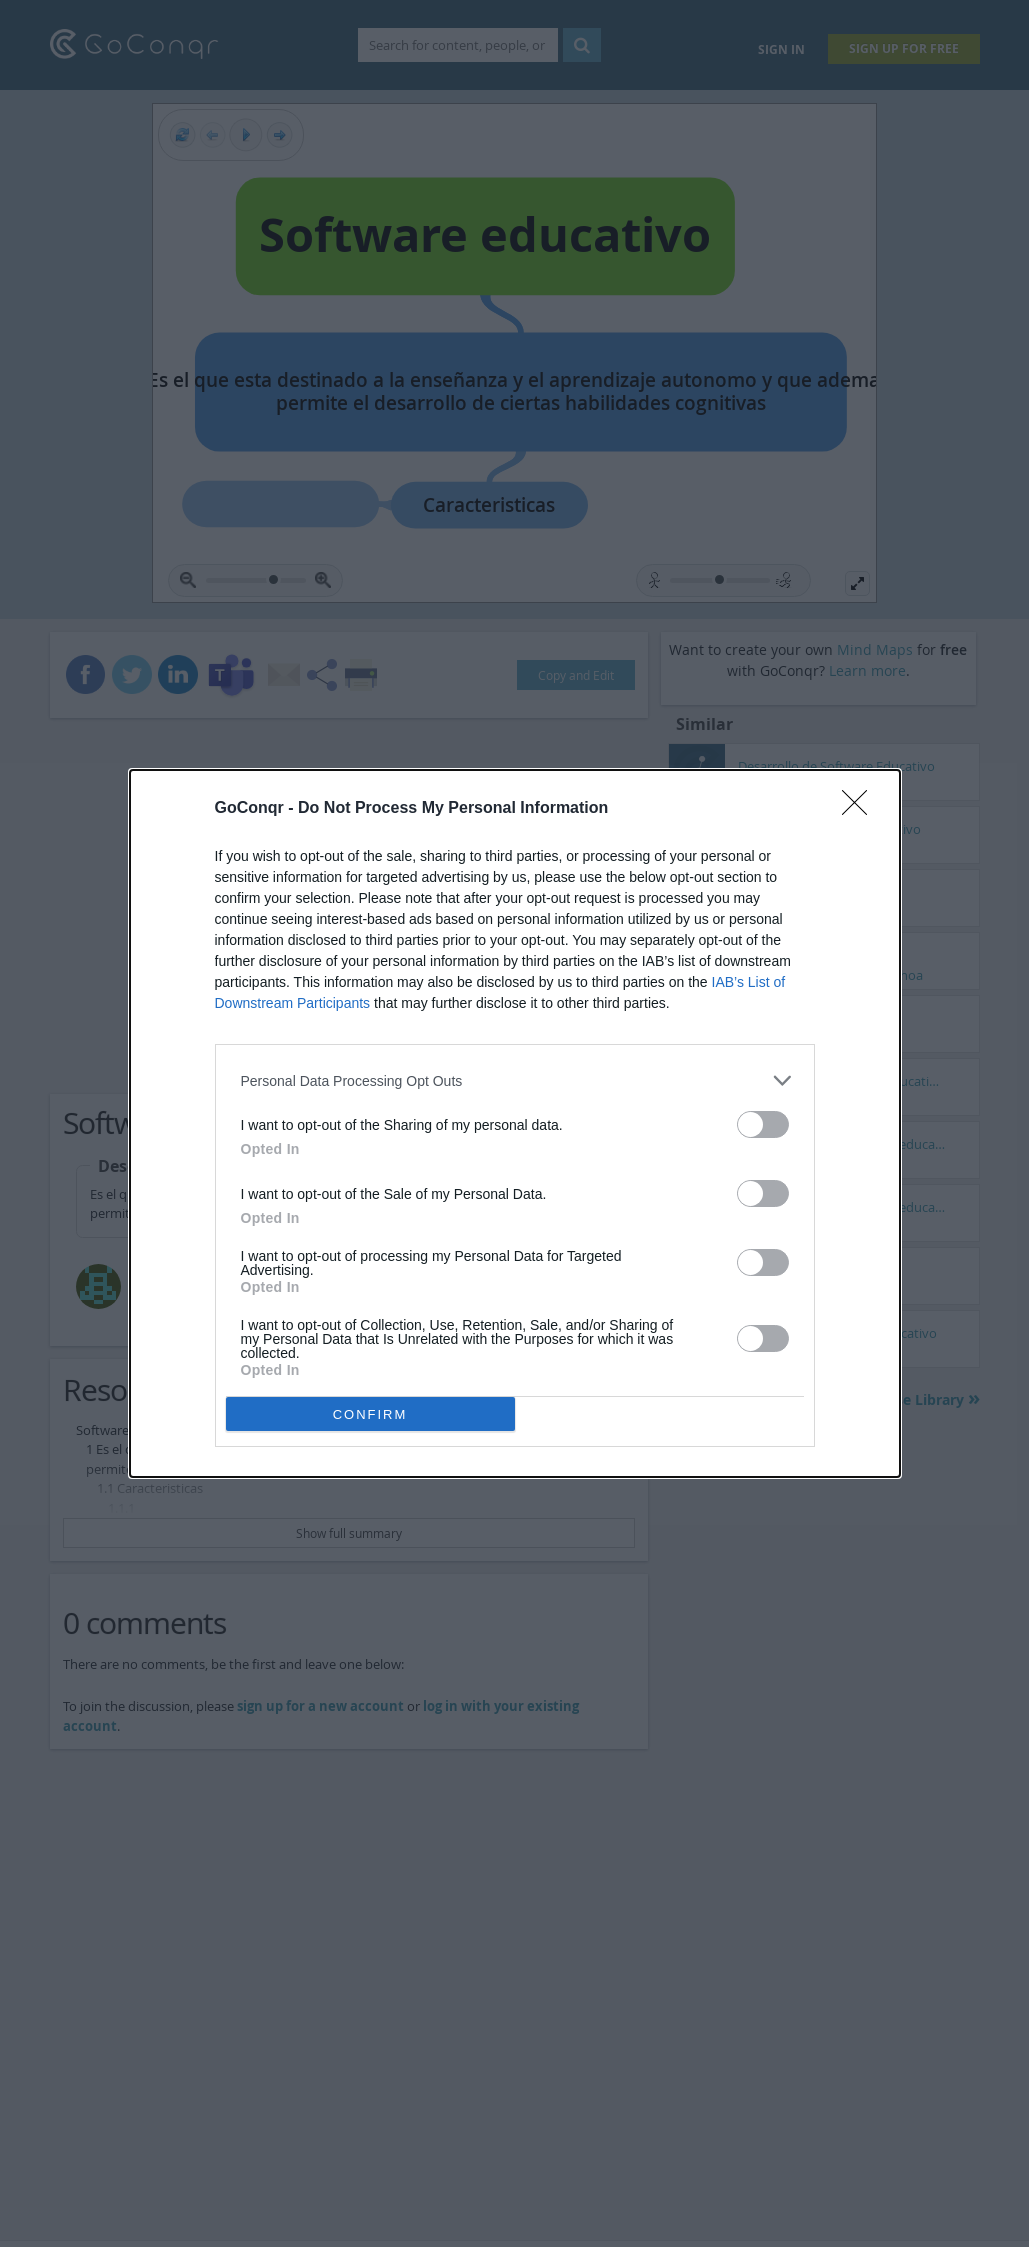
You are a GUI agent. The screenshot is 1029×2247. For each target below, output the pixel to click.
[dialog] (515, 1123)
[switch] (763, 1124)
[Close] (861, 809)
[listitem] (515, 1080)
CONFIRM (370, 1414)
